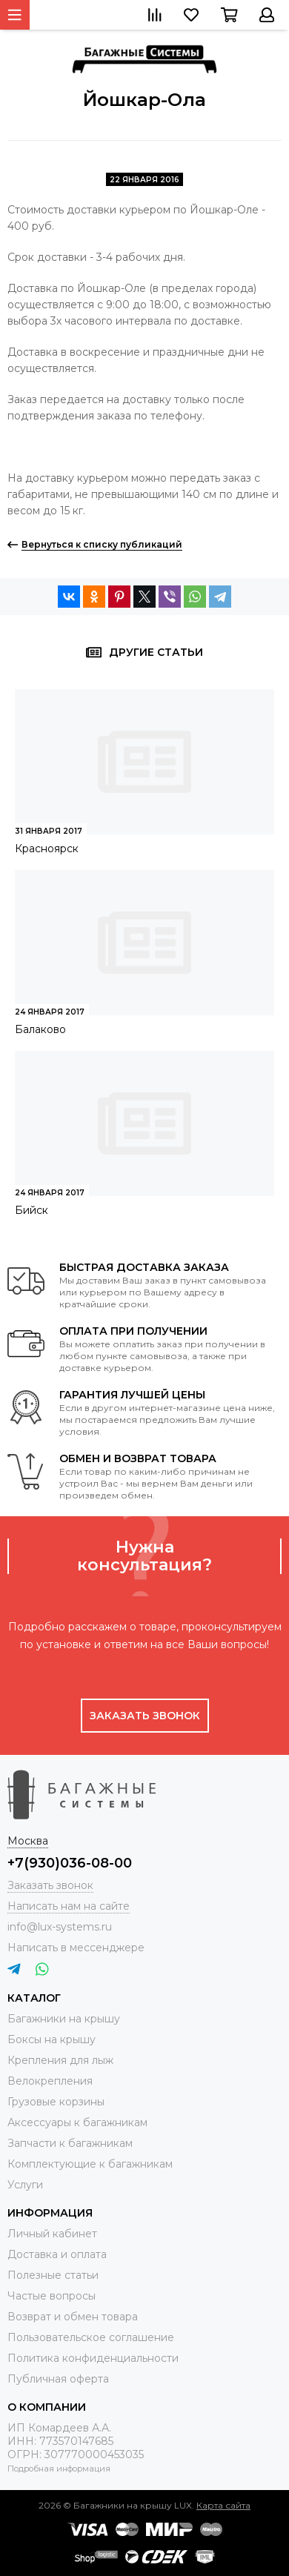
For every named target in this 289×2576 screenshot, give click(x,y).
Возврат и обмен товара (72, 2316)
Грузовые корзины (55, 2101)
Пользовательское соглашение (90, 2337)
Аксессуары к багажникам (77, 2122)
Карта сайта (223, 2505)
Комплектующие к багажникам (90, 2164)
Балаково (40, 1029)
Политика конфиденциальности (93, 2358)
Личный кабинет (52, 2233)
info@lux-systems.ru (59, 1926)
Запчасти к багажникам (70, 2143)
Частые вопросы (51, 2296)
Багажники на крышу (63, 2018)
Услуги (25, 2184)
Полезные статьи (53, 2275)
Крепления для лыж (60, 2060)
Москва (27, 1841)
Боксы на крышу (51, 2039)
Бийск (31, 1210)
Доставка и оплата (57, 2254)
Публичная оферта (58, 2379)
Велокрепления (50, 2081)
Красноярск (47, 848)
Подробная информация (58, 2468)
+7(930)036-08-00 (69, 1863)
